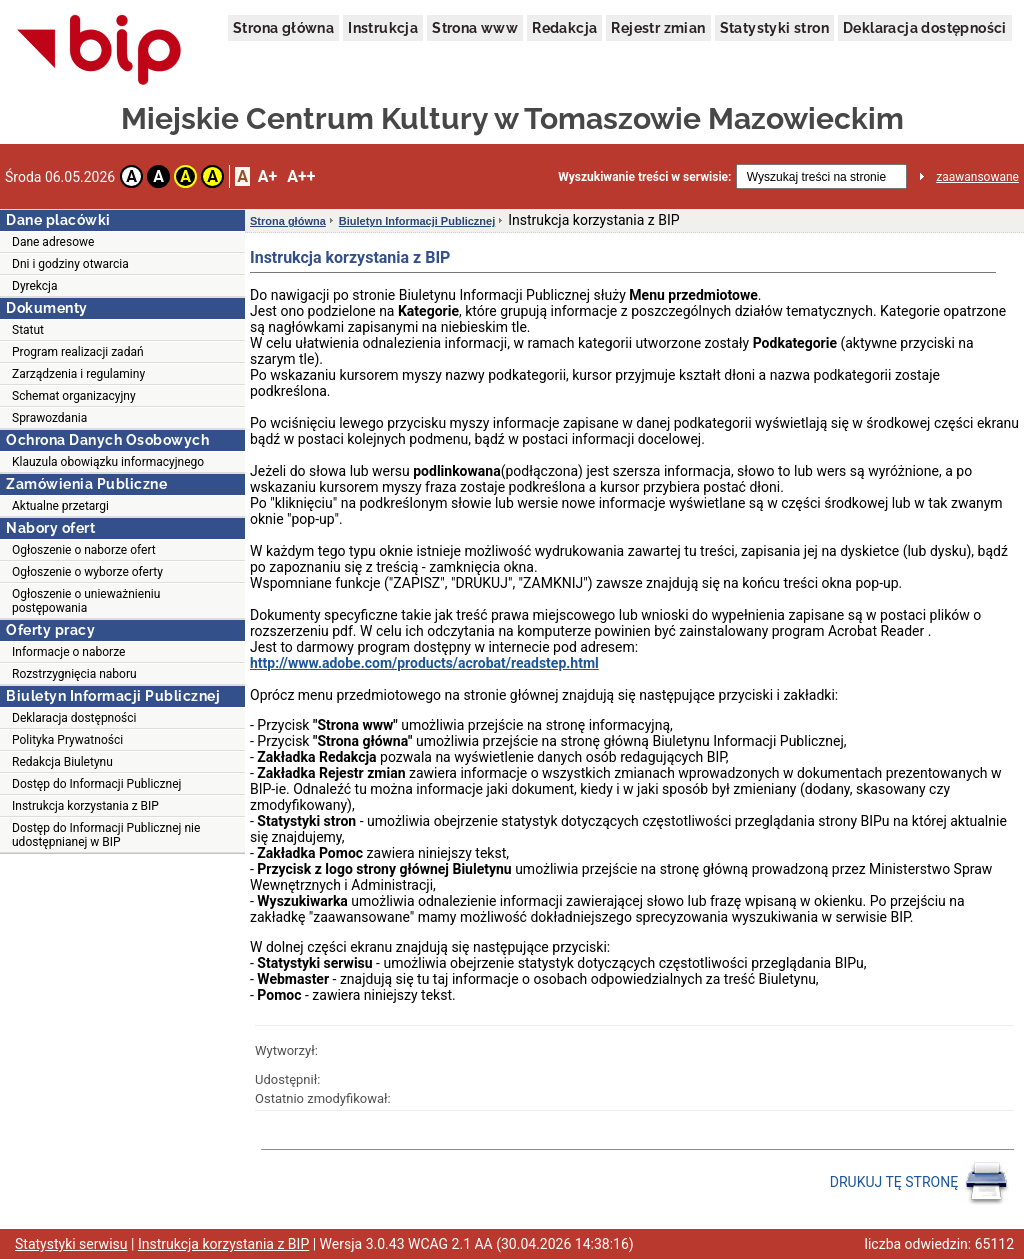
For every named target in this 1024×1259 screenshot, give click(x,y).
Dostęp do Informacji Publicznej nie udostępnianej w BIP (106, 835)
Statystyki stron (774, 28)
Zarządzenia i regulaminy (78, 374)
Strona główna (283, 28)
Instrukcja (383, 28)
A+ (267, 176)
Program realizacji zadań (78, 352)
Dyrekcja (35, 286)
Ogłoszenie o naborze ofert (84, 550)
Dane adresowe (53, 242)
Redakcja (564, 28)
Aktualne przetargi (60, 506)
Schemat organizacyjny (74, 396)
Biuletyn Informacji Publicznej (417, 221)
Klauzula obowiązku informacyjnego (108, 462)
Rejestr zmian (658, 28)
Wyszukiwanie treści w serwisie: (644, 177)
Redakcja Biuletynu (62, 762)
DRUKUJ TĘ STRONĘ (919, 1183)
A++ (301, 176)
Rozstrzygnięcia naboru (74, 674)
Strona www (475, 28)
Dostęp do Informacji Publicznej (96, 784)
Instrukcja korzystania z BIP (85, 806)
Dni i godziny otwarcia (70, 264)
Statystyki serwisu (71, 1244)
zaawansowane (977, 177)
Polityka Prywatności (67, 740)
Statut (28, 330)
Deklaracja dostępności (925, 28)
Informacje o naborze (68, 652)
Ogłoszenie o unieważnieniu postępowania (86, 601)
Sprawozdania (49, 418)
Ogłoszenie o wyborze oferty (87, 572)
